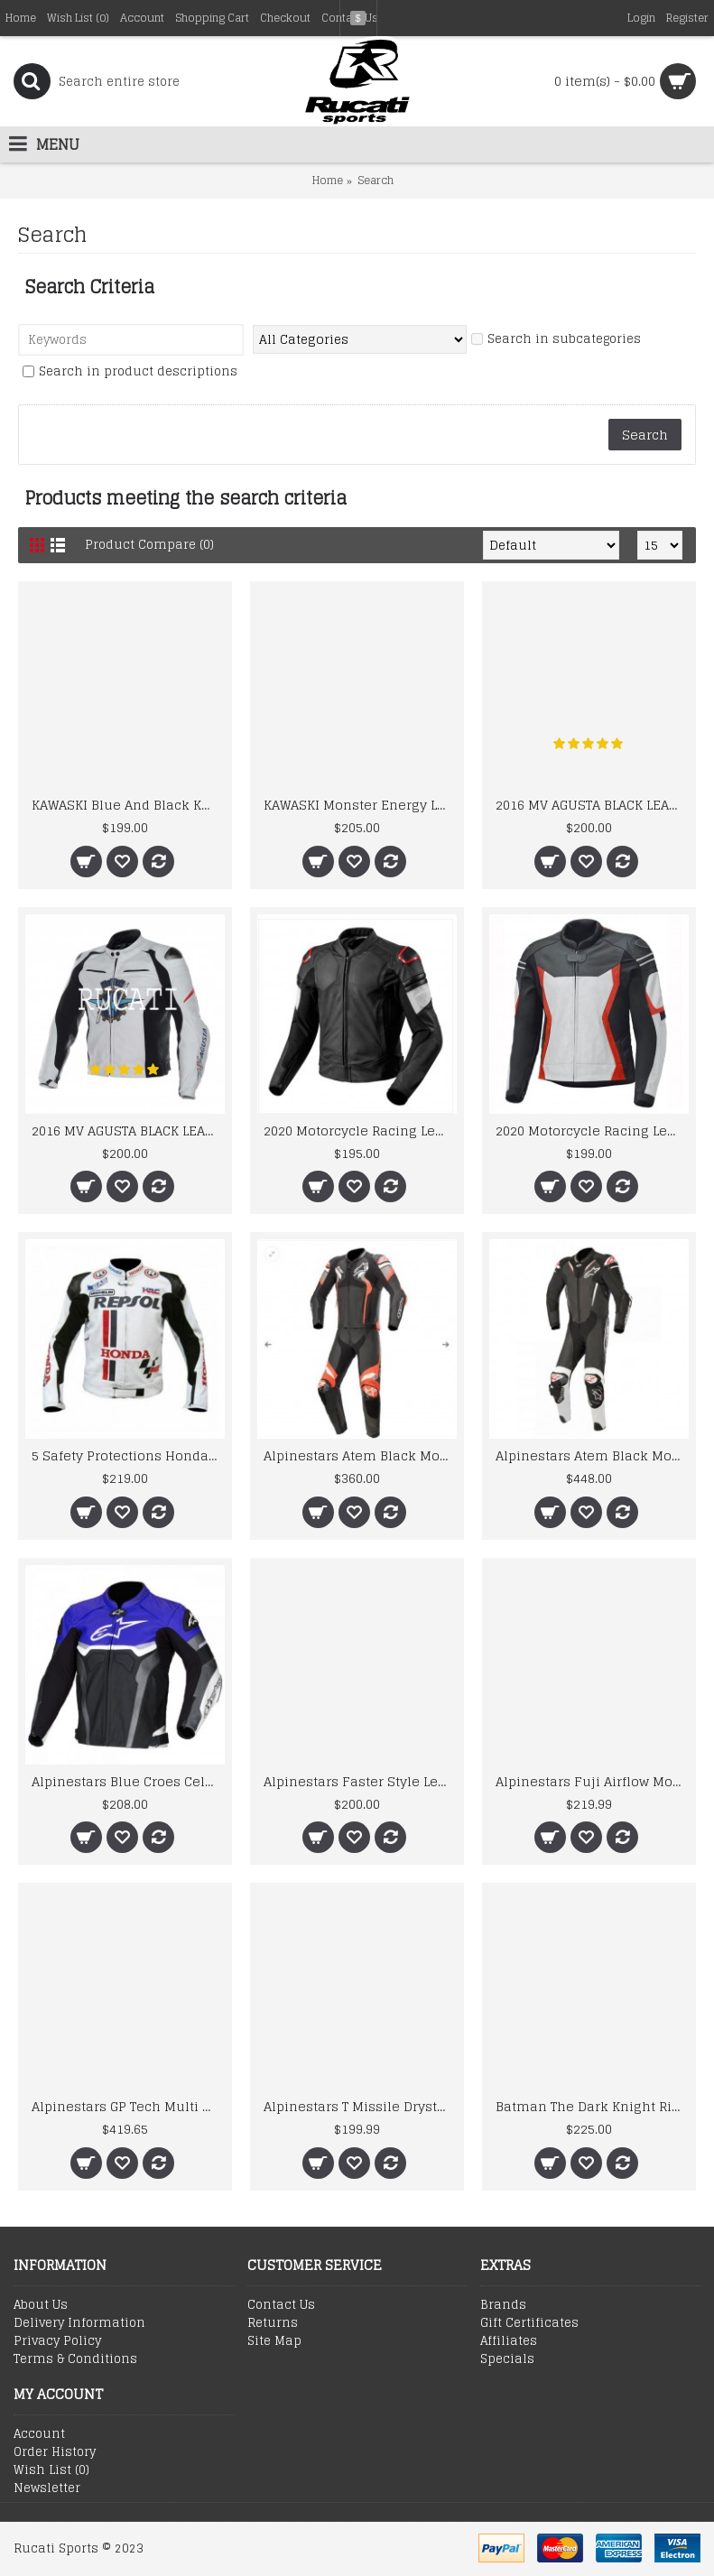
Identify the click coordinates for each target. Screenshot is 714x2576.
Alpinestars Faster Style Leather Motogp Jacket (360, 1781)
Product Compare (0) (149, 544)
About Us (41, 2305)
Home (327, 180)
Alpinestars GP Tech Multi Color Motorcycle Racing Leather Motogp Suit (128, 2106)
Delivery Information (79, 2323)
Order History (55, 2452)
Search (375, 180)
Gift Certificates (529, 2323)
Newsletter (47, 2488)
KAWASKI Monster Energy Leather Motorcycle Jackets (360, 804)
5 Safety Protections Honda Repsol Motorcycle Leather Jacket (128, 1455)
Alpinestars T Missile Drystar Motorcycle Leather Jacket (360, 2106)
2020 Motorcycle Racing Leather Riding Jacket (360, 1130)
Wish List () (51, 2470)
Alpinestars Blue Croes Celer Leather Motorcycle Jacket (128, 1781)
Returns (272, 2323)
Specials (507, 2359)
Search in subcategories (556, 339)
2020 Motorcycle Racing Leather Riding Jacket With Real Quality (592, 1130)
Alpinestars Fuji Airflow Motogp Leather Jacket (592, 1781)
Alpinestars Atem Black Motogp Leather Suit (360, 1455)
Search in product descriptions (130, 372)
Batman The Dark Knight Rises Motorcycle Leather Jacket (592, 2106)
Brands (503, 2305)
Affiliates (508, 2341)
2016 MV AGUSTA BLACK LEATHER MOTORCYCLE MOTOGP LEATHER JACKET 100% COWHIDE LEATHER (592, 804)
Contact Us (281, 2305)
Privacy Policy (57, 2341)
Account (39, 2434)
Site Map (274, 2341)
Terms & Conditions (75, 2359)
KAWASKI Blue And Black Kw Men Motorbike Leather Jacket (128, 804)
